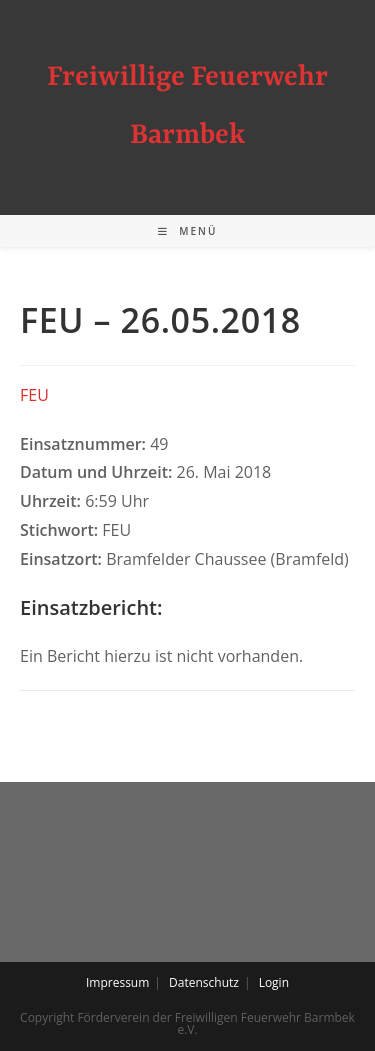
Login (274, 982)
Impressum (117, 982)
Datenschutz (204, 982)
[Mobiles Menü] (188, 231)
